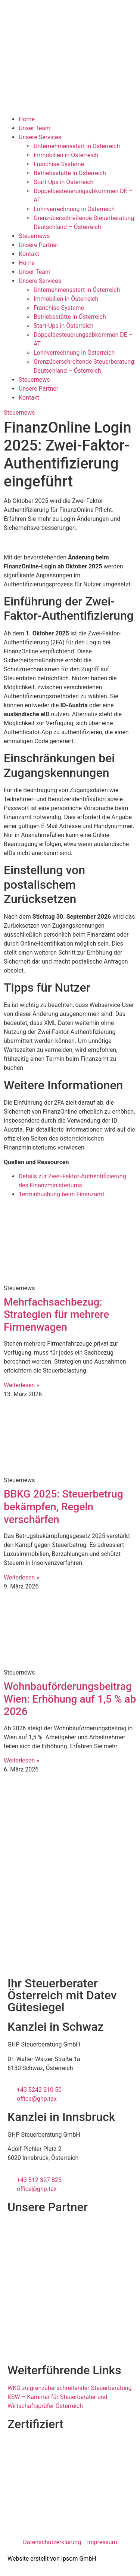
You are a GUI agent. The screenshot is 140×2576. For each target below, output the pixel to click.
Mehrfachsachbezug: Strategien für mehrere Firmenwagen (56, 1314)
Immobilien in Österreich (66, 155)
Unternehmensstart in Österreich (77, 146)
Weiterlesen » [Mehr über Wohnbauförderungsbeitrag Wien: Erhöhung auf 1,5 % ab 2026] (21, 1760)
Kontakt (29, 253)
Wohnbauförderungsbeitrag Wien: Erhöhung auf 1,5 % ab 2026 (70, 1699)
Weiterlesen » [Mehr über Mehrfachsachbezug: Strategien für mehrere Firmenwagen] (21, 1385)
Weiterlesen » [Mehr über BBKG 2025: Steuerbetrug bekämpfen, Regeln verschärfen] (21, 1577)
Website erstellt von (33, 2558)
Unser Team (34, 128)
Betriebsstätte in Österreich (70, 173)
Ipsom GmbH (78, 2558)
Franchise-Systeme (59, 164)
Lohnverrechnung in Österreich (74, 209)
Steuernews (34, 235)
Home (27, 119)
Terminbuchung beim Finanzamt (61, 1194)
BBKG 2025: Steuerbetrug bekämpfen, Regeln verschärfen (63, 1506)
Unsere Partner (38, 244)
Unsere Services (40, 137)
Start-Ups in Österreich (63, 182)
